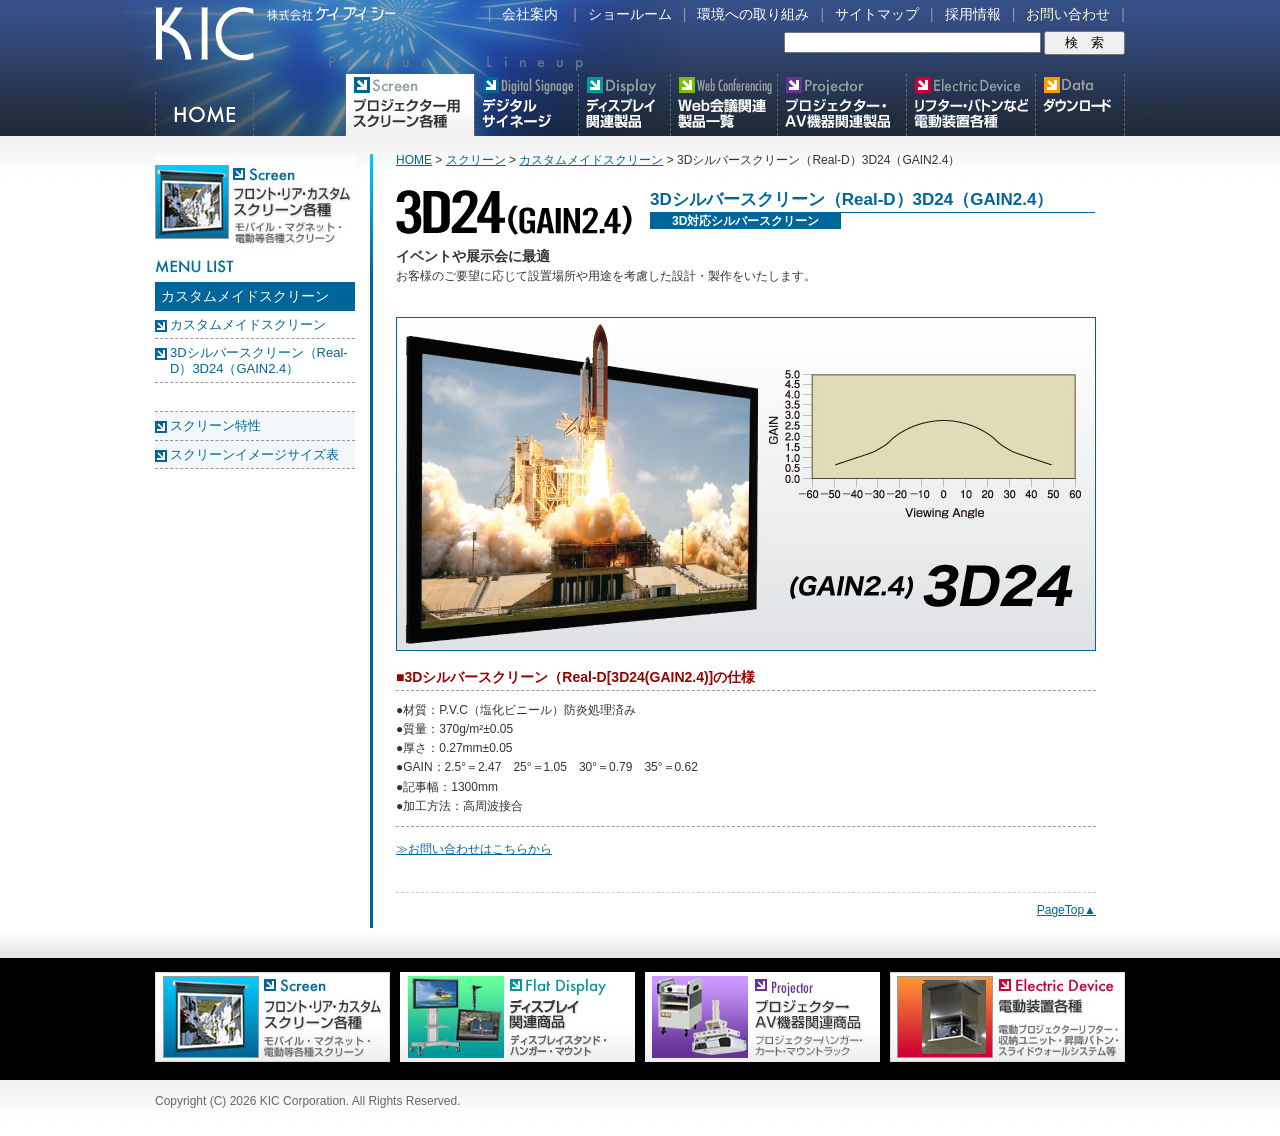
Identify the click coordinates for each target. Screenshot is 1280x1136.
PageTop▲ (1066, 910)
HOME (205, 114)
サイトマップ (877, 14)
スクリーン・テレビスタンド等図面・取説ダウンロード (1080, 105)
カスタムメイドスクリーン (248, 324)
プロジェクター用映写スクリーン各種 (410, 105)
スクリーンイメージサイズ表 (254, 454)
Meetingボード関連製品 (724, 105)
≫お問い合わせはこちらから (474, 849)
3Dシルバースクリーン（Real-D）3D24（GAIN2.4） (259, 360)
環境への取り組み (753, 14)
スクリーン (476, 160)
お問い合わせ (1068, 14)
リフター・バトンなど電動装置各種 (971, 105)
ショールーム (630, 14)
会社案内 (530, 14)
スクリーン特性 (215, 425)
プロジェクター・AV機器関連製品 (842, 105)
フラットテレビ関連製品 (624, 105)
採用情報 (973, 14)
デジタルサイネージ (526, 105)
